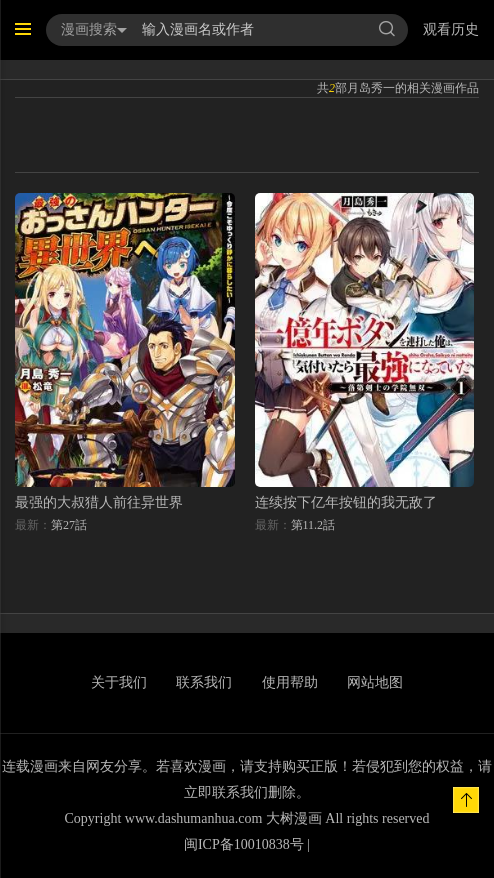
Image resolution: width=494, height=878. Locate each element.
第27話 (69, 525)
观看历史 (451, 29)
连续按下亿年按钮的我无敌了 (346, 502)
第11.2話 (313, 525)
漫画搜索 (94, 29)
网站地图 (375, 682)
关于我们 (119, 682)
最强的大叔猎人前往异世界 (99, 502)
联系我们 (204, 682)
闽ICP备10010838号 (244, 844)
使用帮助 (290, 682)
